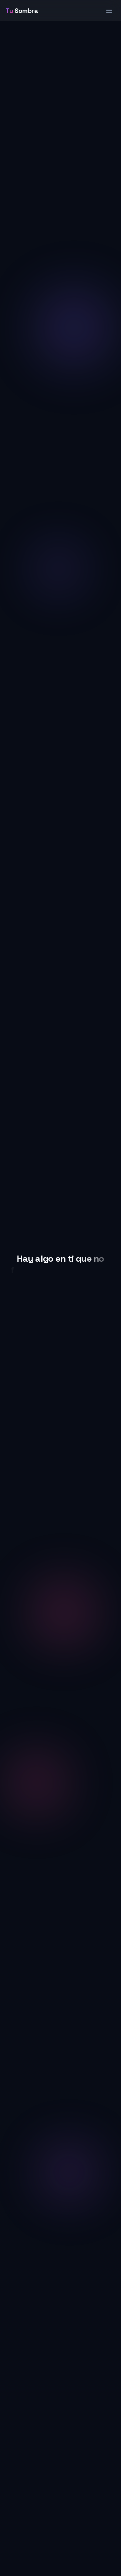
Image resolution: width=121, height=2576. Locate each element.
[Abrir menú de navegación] (109, 10)
